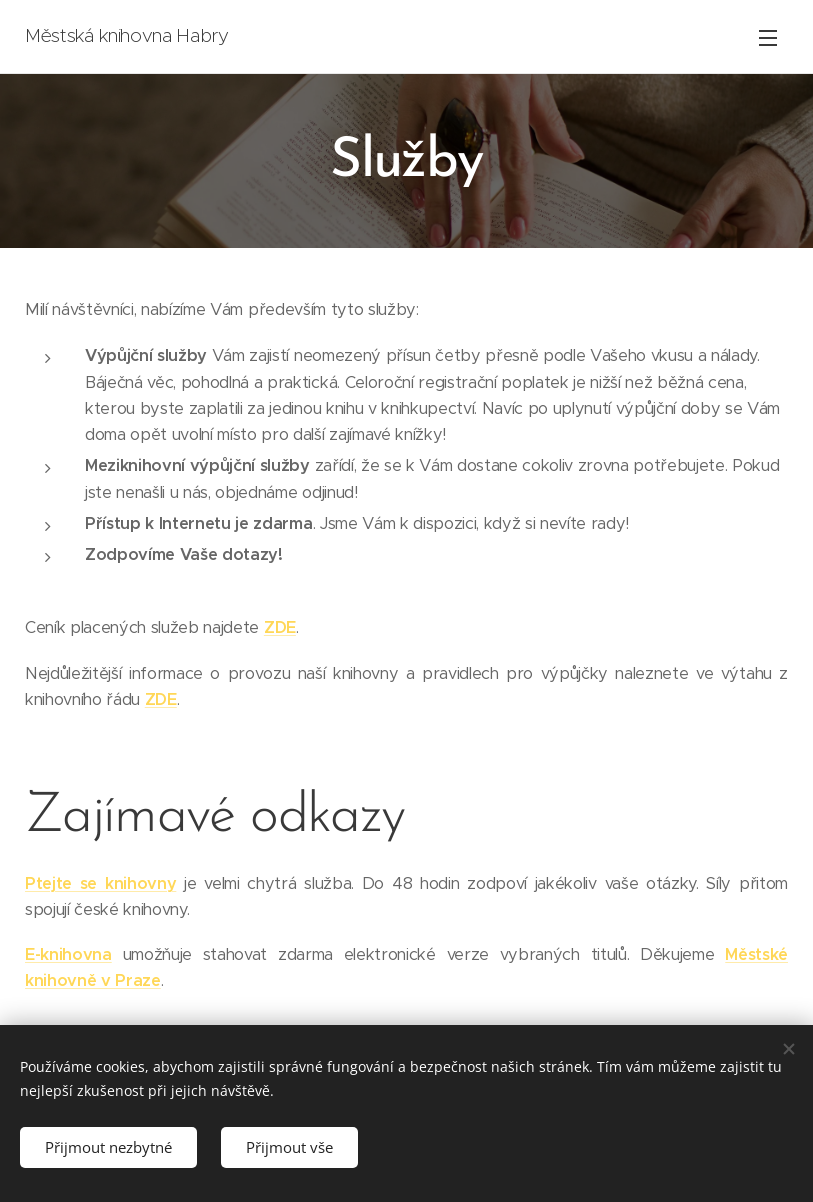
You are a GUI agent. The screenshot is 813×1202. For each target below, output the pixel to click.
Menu (768, 38)
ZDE (280, 626)
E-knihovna (68, 953)
